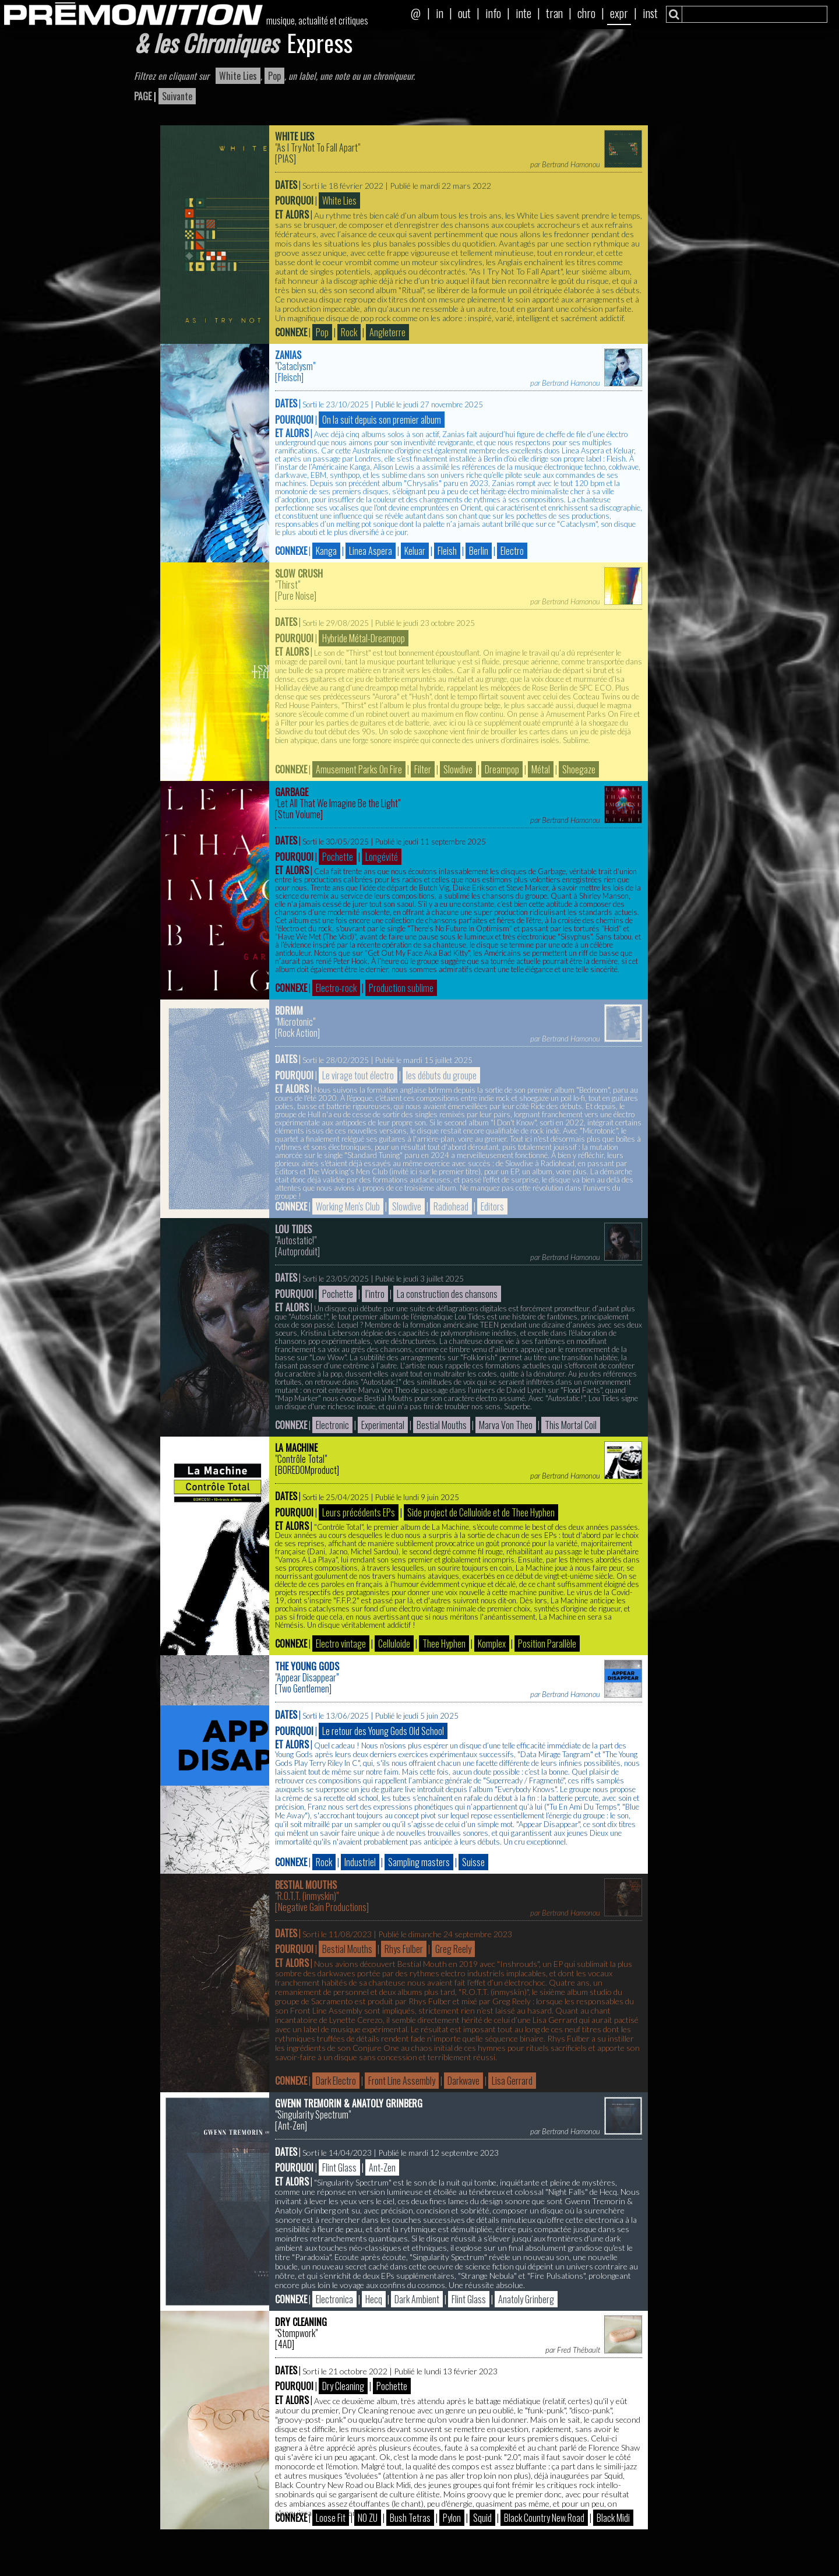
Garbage (291, 792)
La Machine (296, 1448)
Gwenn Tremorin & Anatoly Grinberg (348, 2103)
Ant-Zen (291, 2125)
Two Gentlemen (303, 1688)
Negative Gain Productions (322, 1907)
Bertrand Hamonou (571, 164)
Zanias (288, 355)
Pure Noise (296, 596)
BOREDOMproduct (307, 1470)
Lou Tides (293, 1229)
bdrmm (289, 1011)
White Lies (294, 136)
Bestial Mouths (306, 1885)
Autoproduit (298, 1251)
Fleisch (289, 377)
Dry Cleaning (301, 2322)
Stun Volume (299, 814)
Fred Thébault (578, 2350)
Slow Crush (299, 573)
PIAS (286, 159)
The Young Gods (307, 1666)
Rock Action (298, 1033)
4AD (285, 2344)
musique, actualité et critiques (317, 20)
